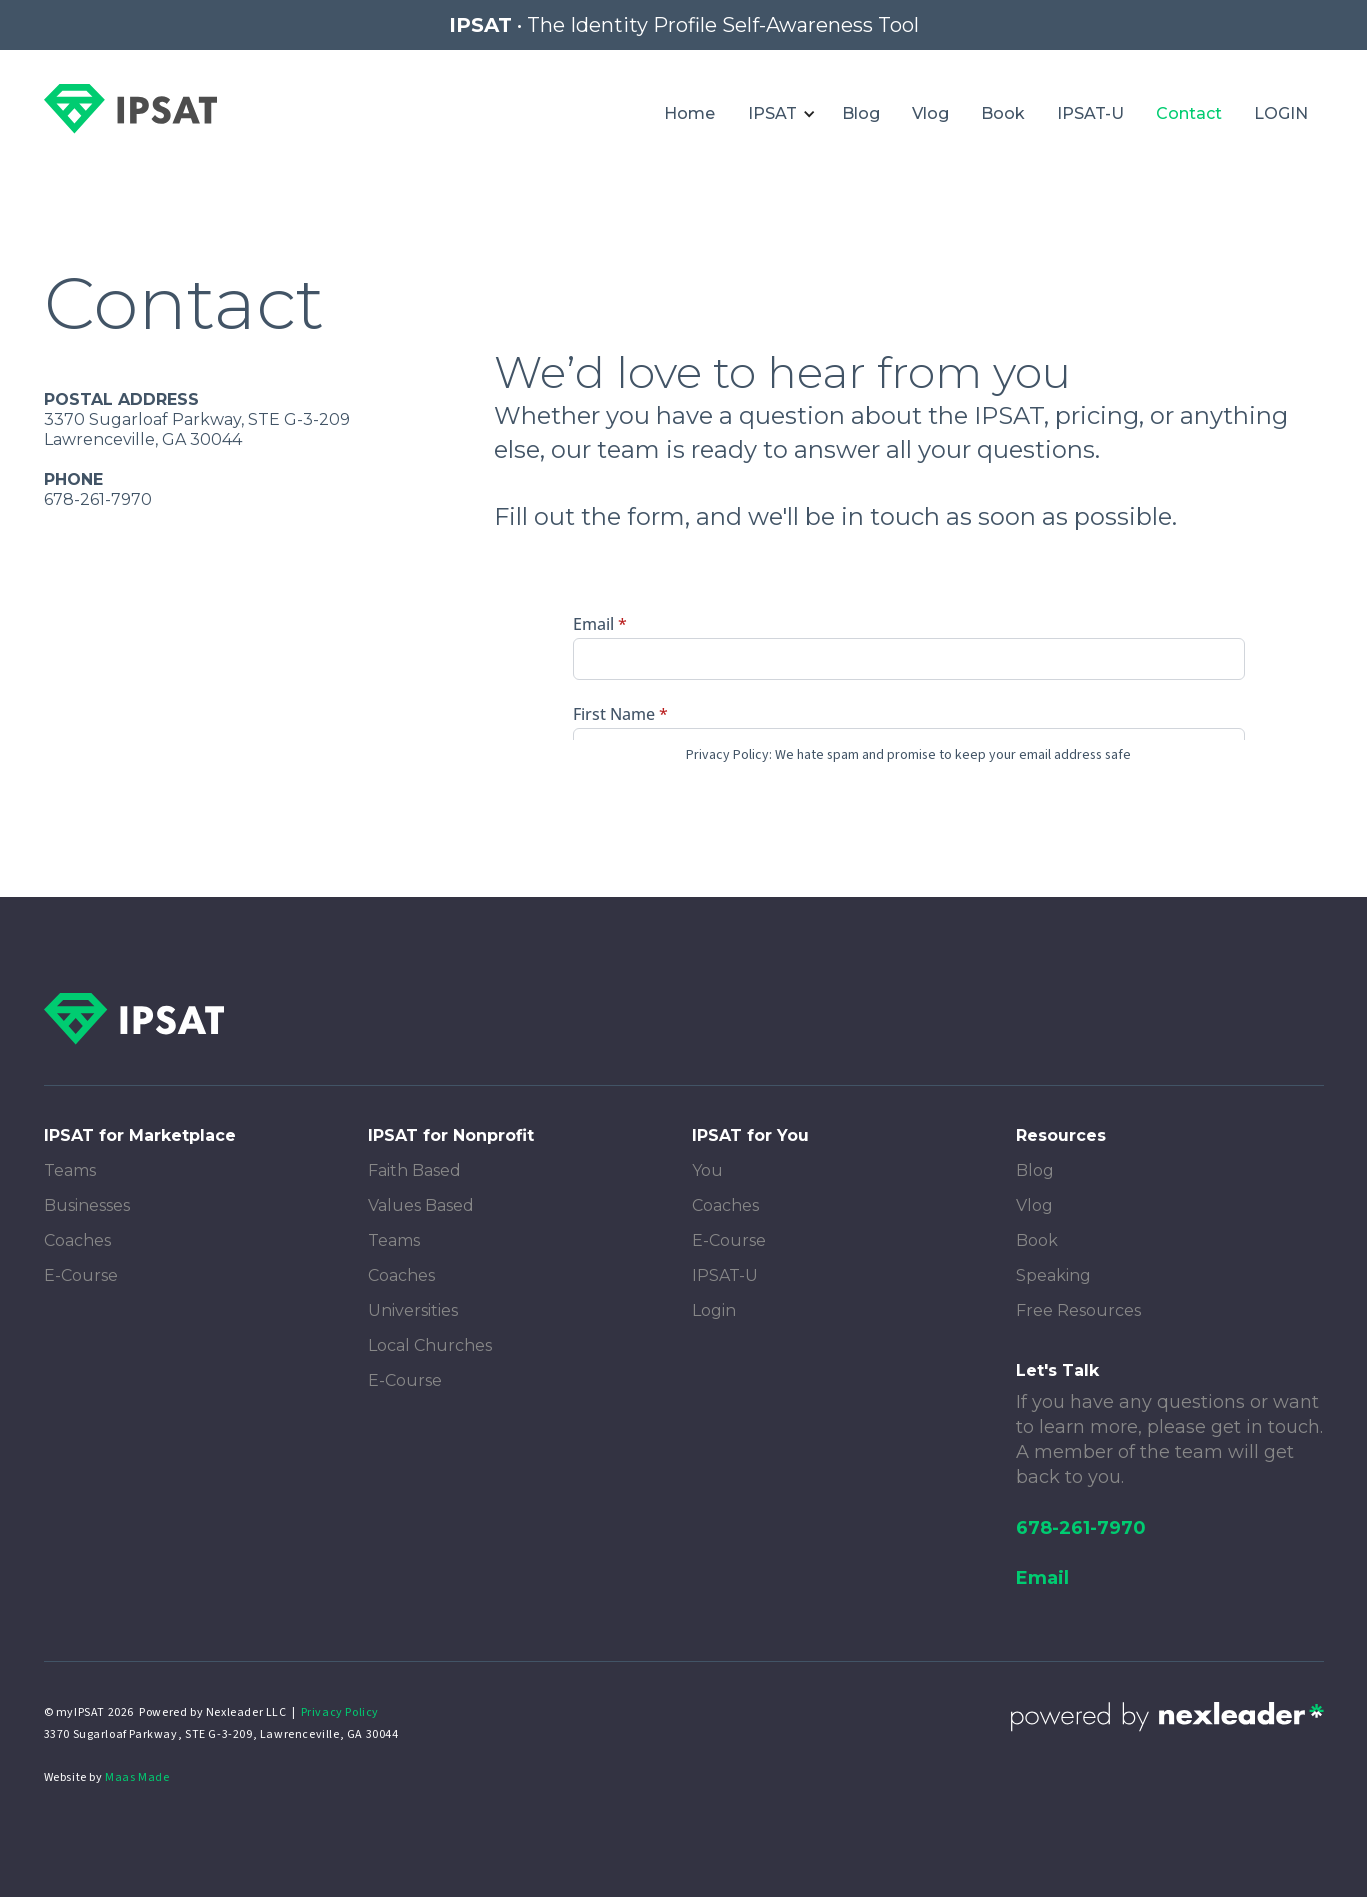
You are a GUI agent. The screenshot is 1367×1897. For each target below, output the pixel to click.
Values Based (421, 1205)
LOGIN (1281, 113)
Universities (413, 1310)
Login (714, 1310)
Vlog (930, 113)
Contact (1189, 113)
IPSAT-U (1090, 113)
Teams (70, 1170)
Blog (861, 113)
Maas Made (137, 1777)
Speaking (1053, 1275)
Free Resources (1078, 1310)
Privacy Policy (340, 1712)
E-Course (81, 1275)
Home (689, 113)
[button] (778, 114)
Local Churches (430, 1345)
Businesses (87, 1205)
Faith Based (414, 1170)
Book (1003, 113)
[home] (130, 109)
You (707, 1170)
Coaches (77, 1240)
